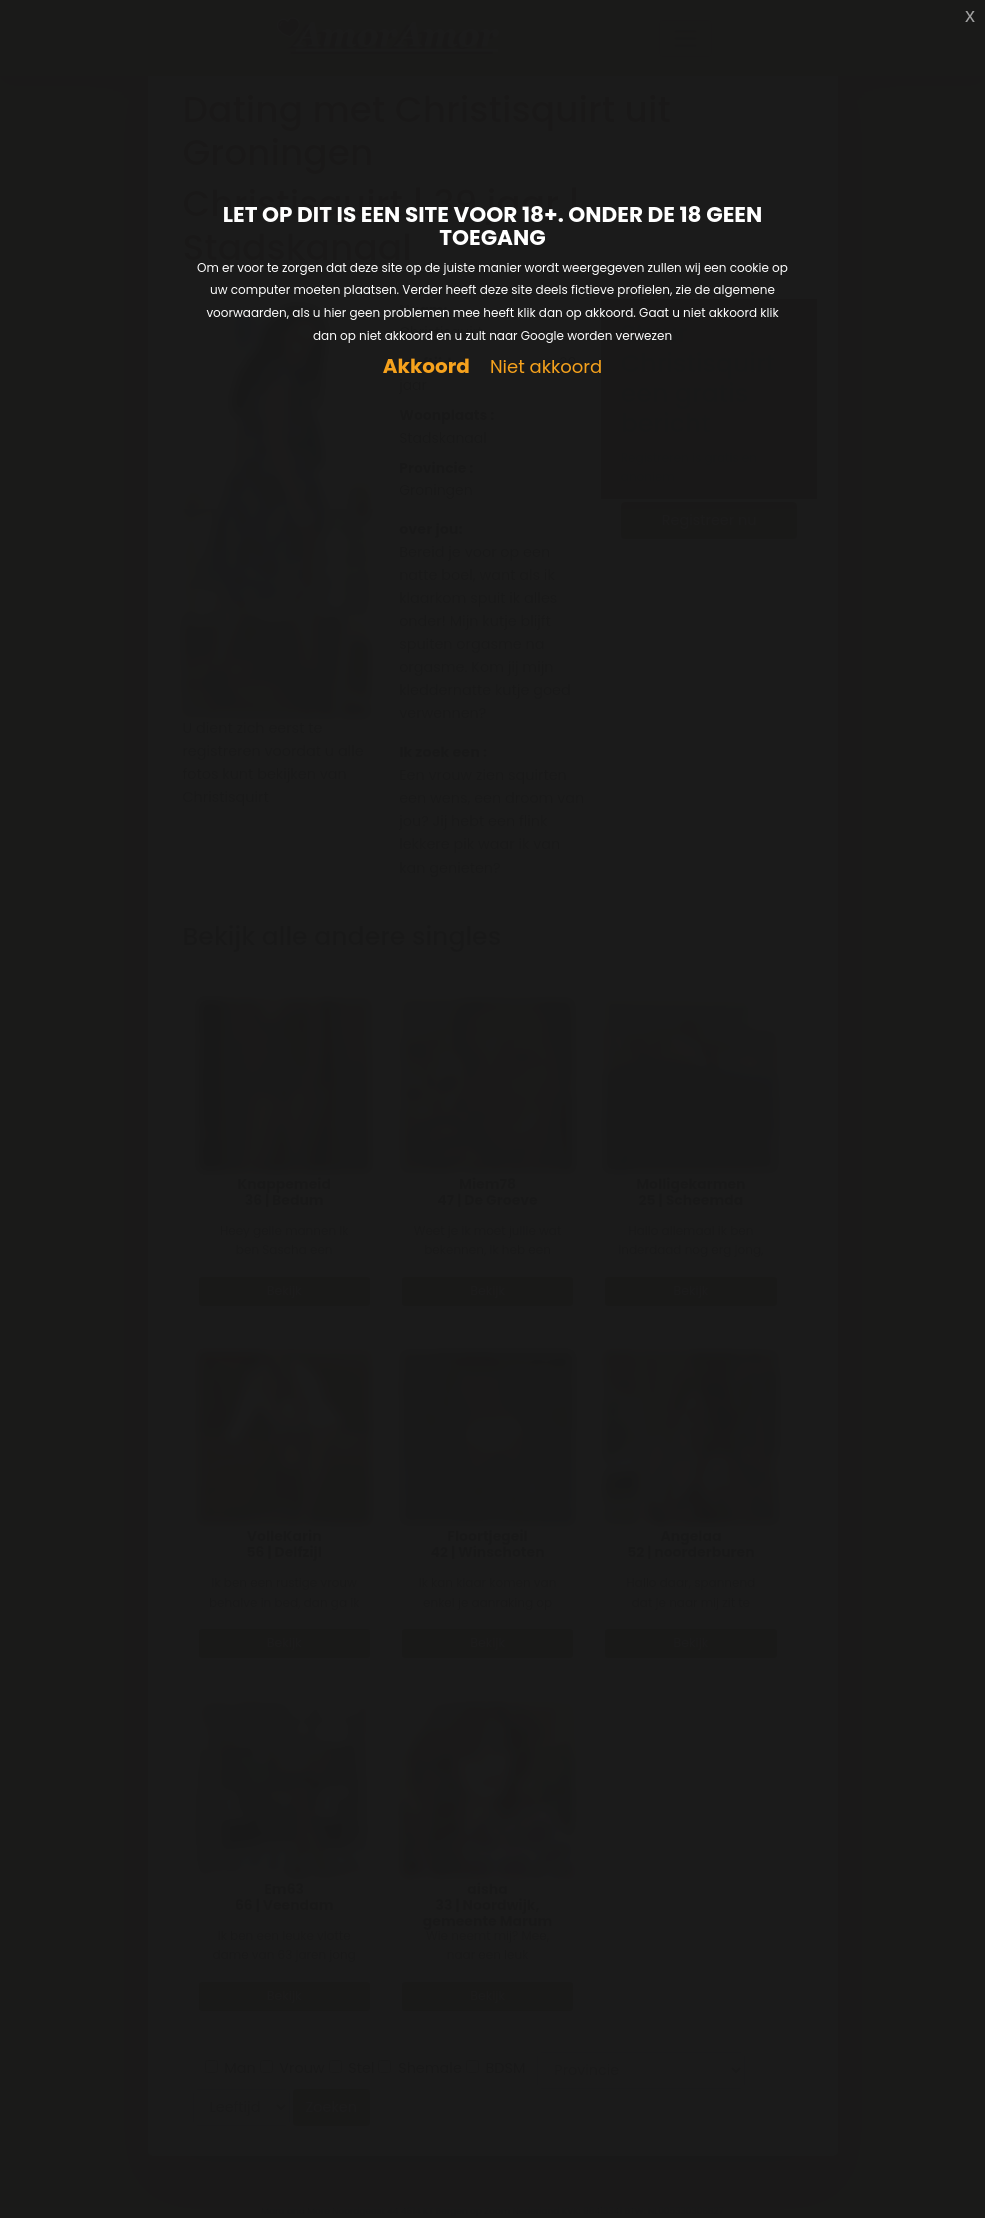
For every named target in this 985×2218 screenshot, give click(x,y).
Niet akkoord (546, 367)
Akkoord (426, 366)
